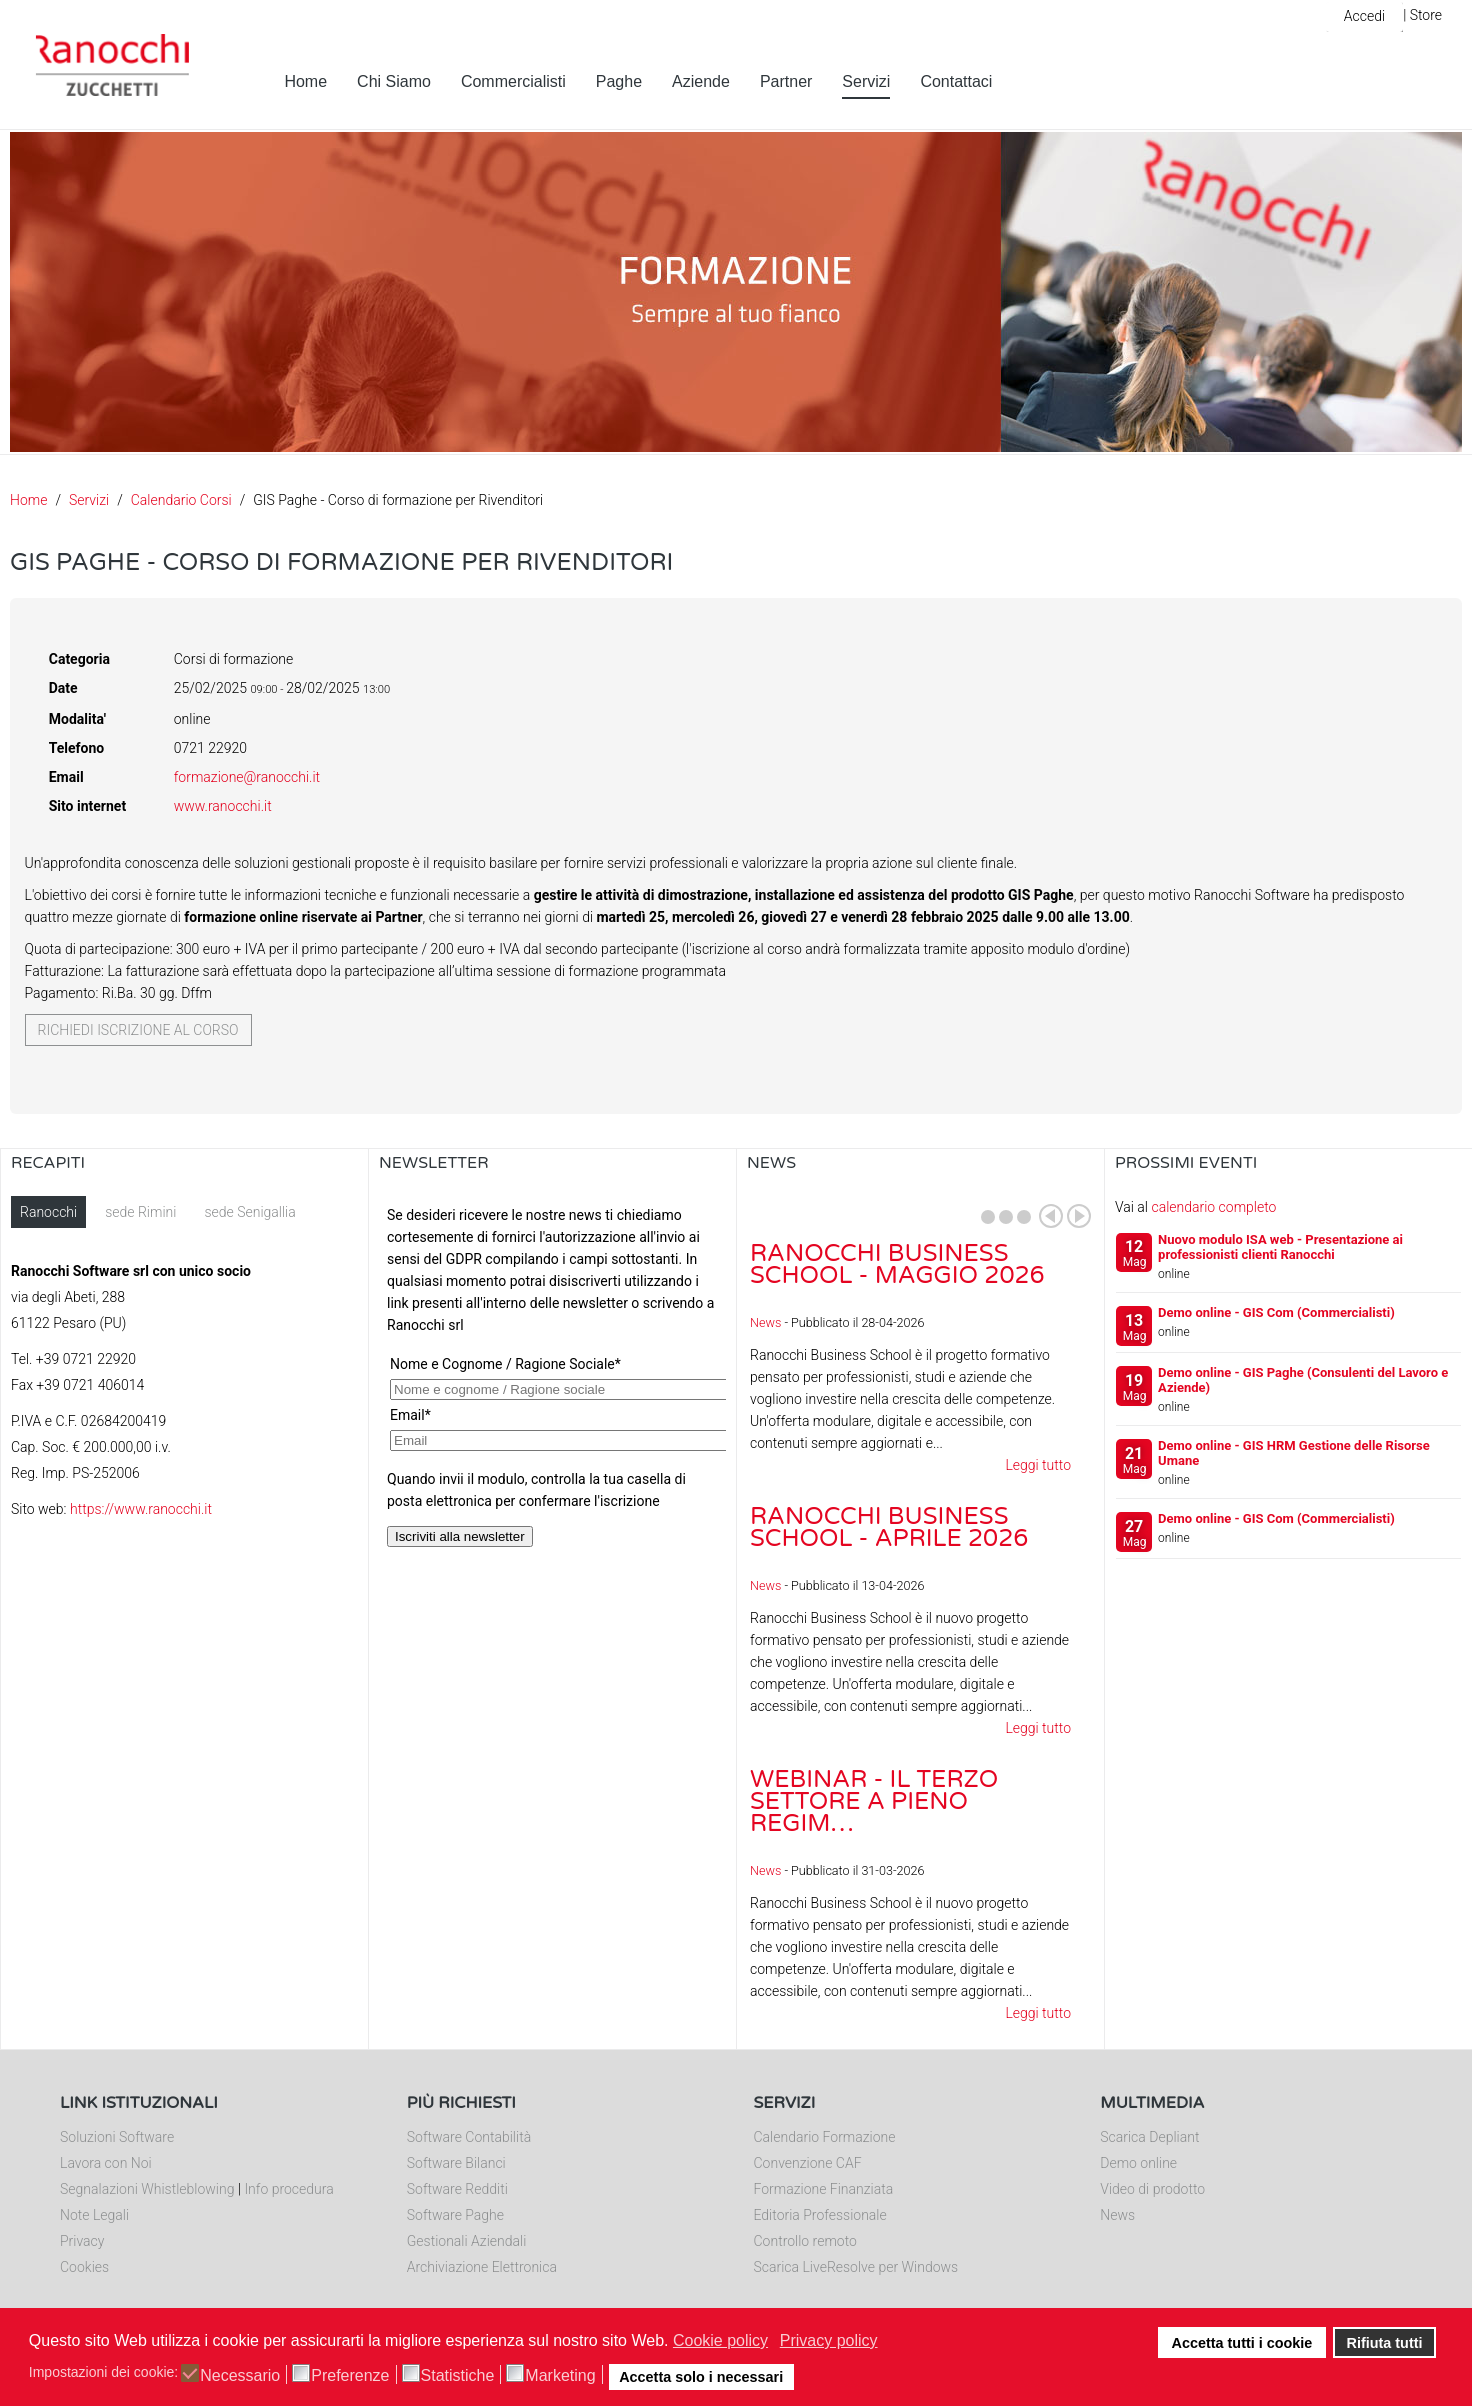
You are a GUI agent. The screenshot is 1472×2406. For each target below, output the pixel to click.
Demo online (1138, 2163)
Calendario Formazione (825, 2137)
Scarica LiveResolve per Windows (856, 2267)
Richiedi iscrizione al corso (138, 1030)
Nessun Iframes (552, 1396)
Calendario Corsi (181, 500)
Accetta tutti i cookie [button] (1242, 2343)
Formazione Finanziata (824, 2189)
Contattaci (956, 81)
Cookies (84, 2267)
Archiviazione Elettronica (482, 2267)
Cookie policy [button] (720, 2340)
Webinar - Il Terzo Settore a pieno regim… (874, 1801)
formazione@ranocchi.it (247, 777)
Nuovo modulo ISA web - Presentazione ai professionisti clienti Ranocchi (1280, 1247)
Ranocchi (48, 1212)
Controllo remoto (805, 2241)
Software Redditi (457, 2189)
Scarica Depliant (1149, 2137)
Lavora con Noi (106, 2163)
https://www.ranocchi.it (141, 1509)
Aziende (701, 81)
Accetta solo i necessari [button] (701, 2377)
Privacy (82, 2241)
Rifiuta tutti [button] (1385, 2343)
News (765, 1322)
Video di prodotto (1152, 2189)
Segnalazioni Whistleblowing (147, 2189)
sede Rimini (140, 1212)
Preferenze (350, 2376)
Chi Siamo (394, 81)
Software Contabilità (469, 2137)
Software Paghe (455, 2215)
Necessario (240, 2376)
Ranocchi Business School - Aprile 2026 (889, 1527)
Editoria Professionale (820, 2215)
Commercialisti (513, 81)
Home (305, 81)
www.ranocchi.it (223, 806)
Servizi (866, 81)
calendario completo (1213, 1207)
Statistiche (458, 2376)
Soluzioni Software (117, 2137)
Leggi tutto (1038, 1465)
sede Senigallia (249, 1212)
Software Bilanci (456, 2163)
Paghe (619, 81)
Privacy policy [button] (829, 2340)
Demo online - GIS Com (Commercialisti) (1276, 1312)
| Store (1422, 15)
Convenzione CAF (808, 2163)
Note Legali (94, 2215)
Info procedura (288, 2189)
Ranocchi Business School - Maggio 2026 (897, 1264)
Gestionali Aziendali (467, 2241)
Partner (786, 81)
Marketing (560, 2376)
